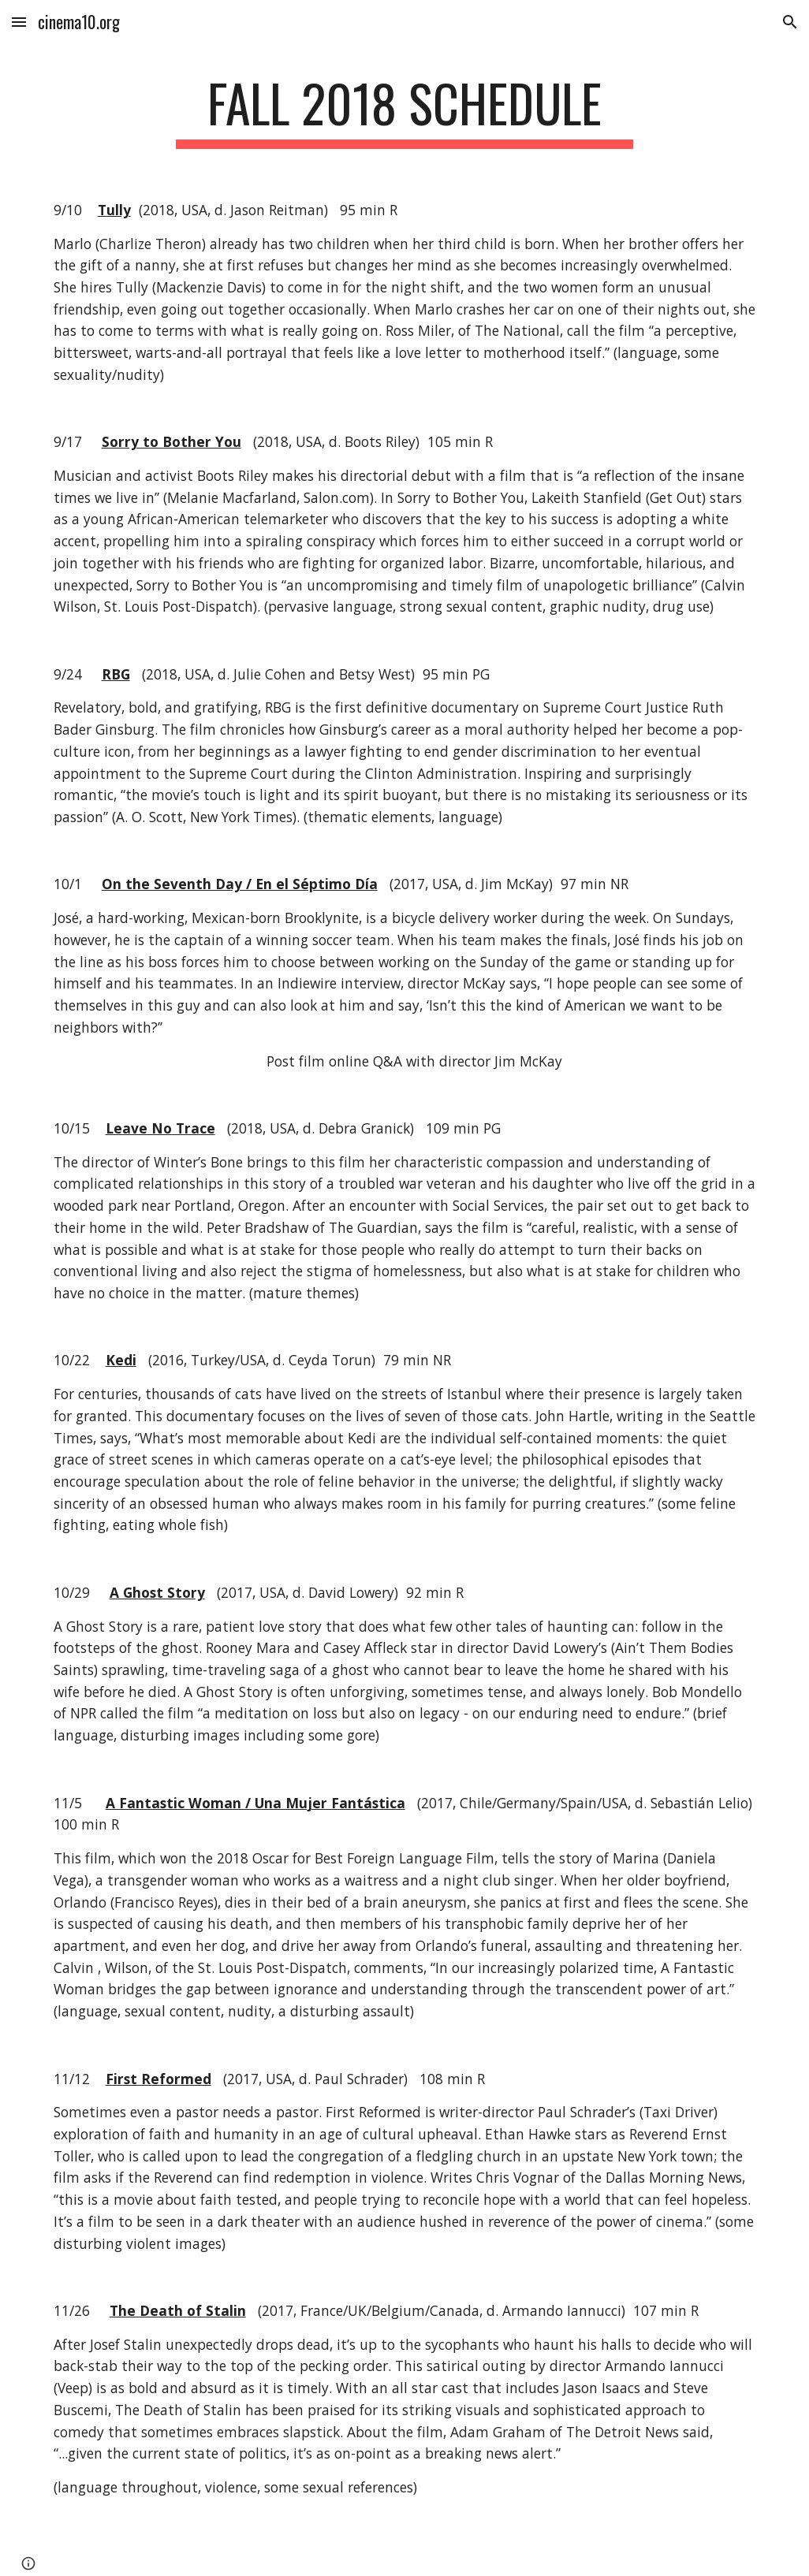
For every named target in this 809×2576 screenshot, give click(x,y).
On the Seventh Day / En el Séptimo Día (240, 883)
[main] (405, 110)
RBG (116, 673)
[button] (19, 21)
